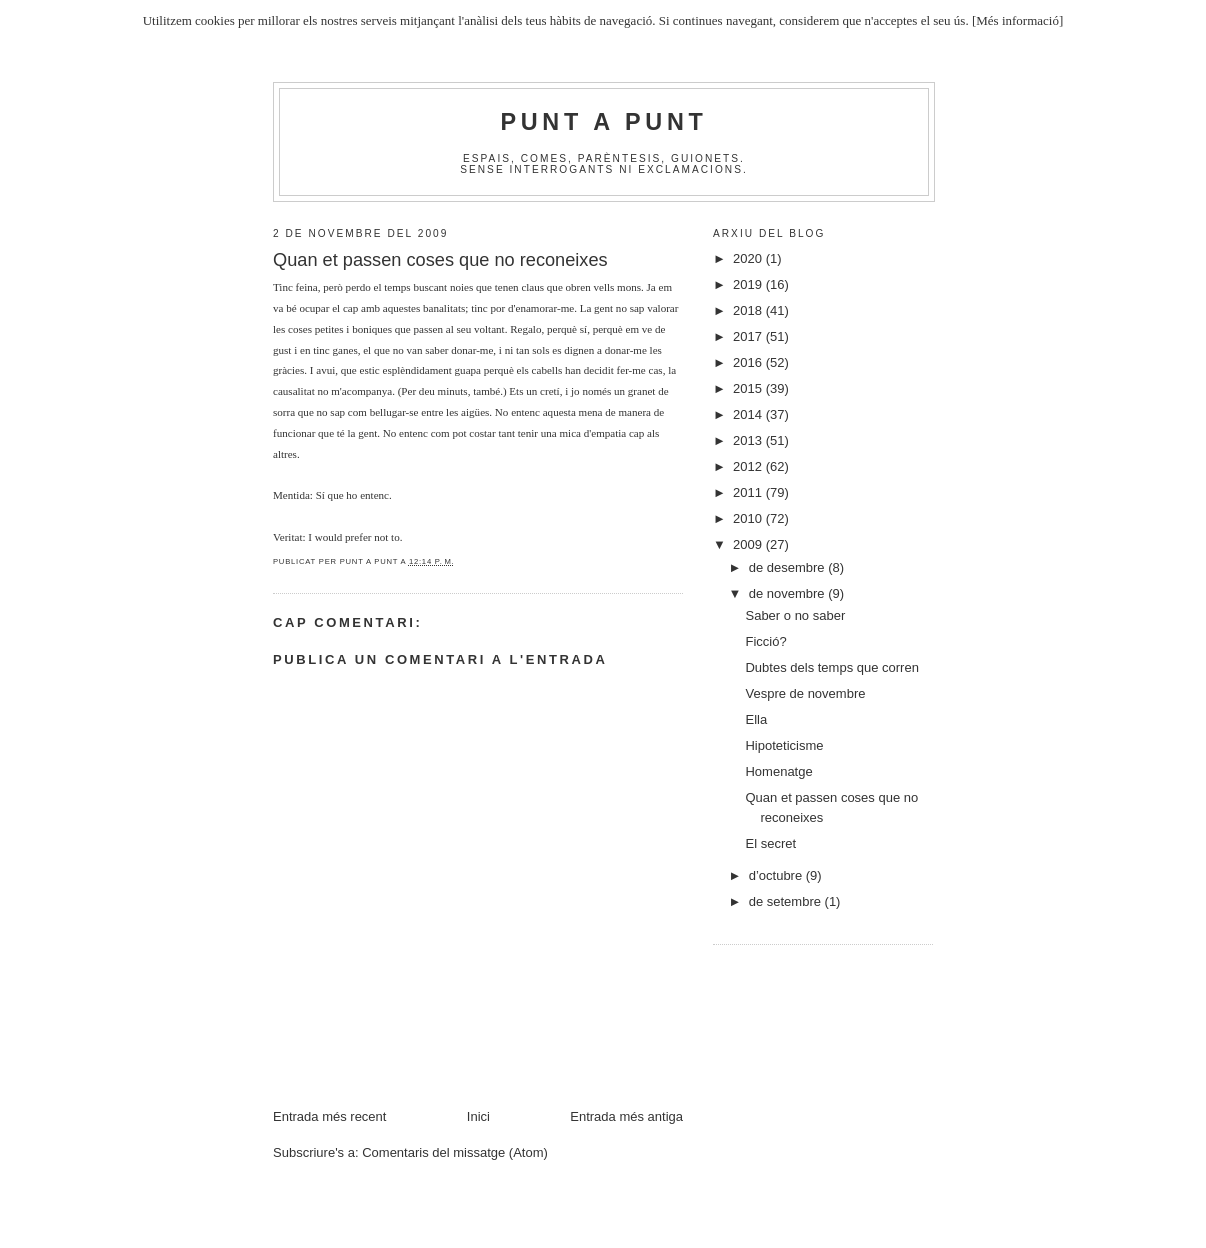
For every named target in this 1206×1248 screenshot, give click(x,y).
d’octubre (777, 875)
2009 (749, 544)
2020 (749, 258)
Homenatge (778, 771)
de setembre (787, 901)
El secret (770, 843)
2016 (749, 362)
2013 (749, 440)
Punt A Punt (604, 122)
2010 (749, 518)
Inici (478, 1116)
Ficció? (765, 641)
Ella (756, 719)
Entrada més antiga (626, 1116)
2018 (749, 310)
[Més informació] (1017, 20)
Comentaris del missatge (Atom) (455, 1152)
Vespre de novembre (805, 693)
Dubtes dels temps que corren (831, 667)
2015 (749, 388)
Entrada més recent (329, 1116)
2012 (749, 466)
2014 (749, 414)
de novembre (789, 593)
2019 (749, 284)
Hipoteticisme (784, 745)
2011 (749, 492)
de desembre (789, 567)
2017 (749, 336)
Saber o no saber (795, 615)
